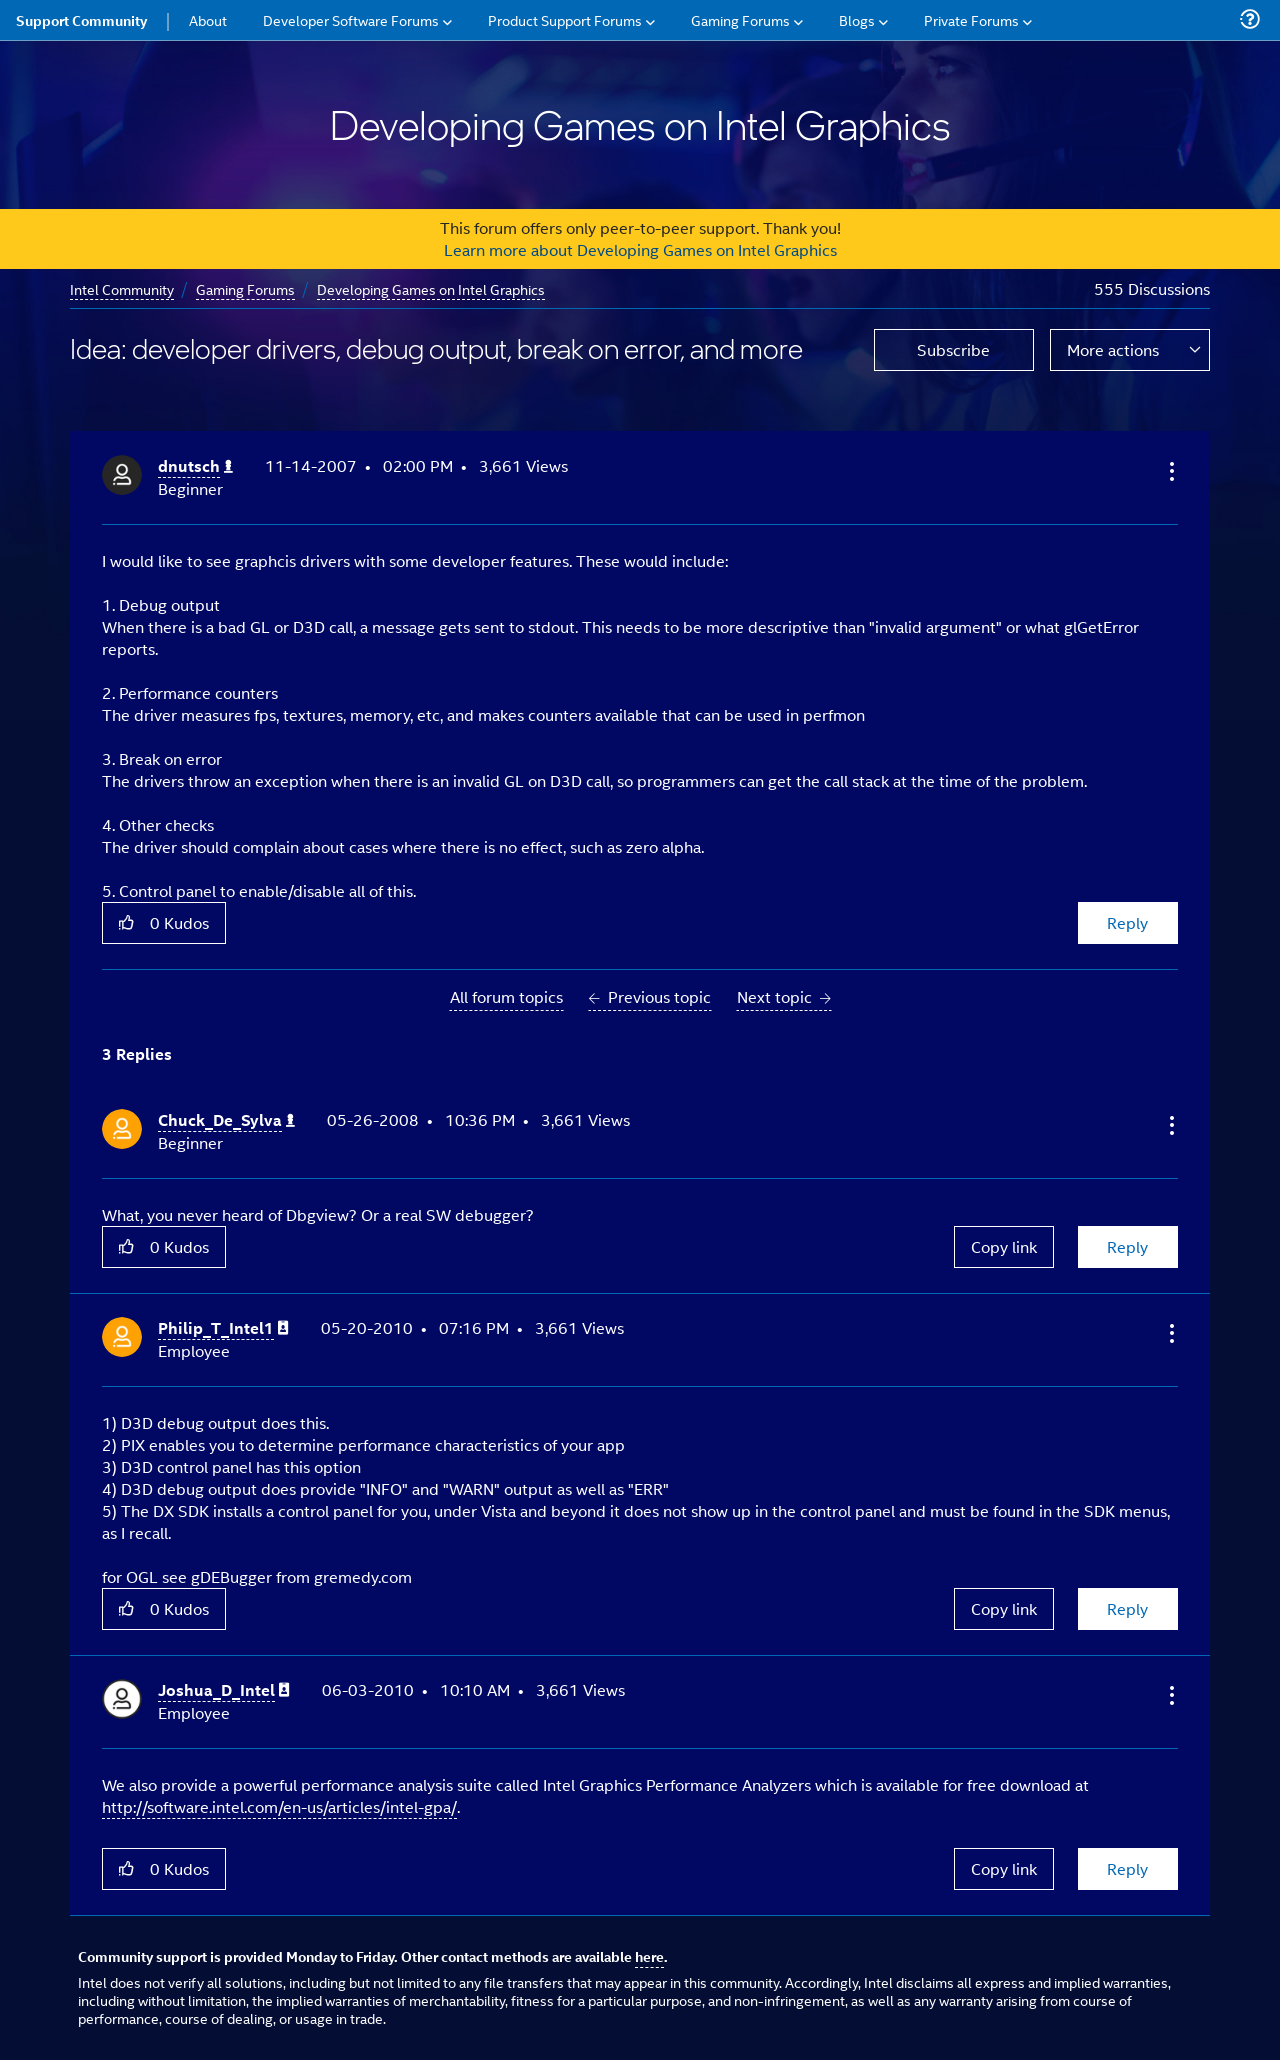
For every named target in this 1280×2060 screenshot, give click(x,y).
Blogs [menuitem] (857, 19)
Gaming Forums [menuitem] (740, 19)
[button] (1170, 471)
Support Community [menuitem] (81, 20)
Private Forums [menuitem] (971, 19)
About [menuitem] (208, 19)
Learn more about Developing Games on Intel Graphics (640, 249)
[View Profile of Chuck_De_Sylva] (226, 1120)
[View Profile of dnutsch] (195, 466)
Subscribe (953, 349)
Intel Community (122, 288)
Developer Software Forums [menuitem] (351, 19)
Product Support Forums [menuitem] (565, 19)
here (649, 1956)
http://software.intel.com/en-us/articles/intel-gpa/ (279, 1806)
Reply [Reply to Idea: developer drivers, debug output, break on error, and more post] (1127, 922)
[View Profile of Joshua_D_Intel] (224, 1690)
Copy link (1004, 1246)
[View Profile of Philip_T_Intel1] (223, 1328)
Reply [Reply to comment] (1127, 1246)
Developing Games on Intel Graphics (431, 288)
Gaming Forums (245, 288)
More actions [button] (1113, 349)
